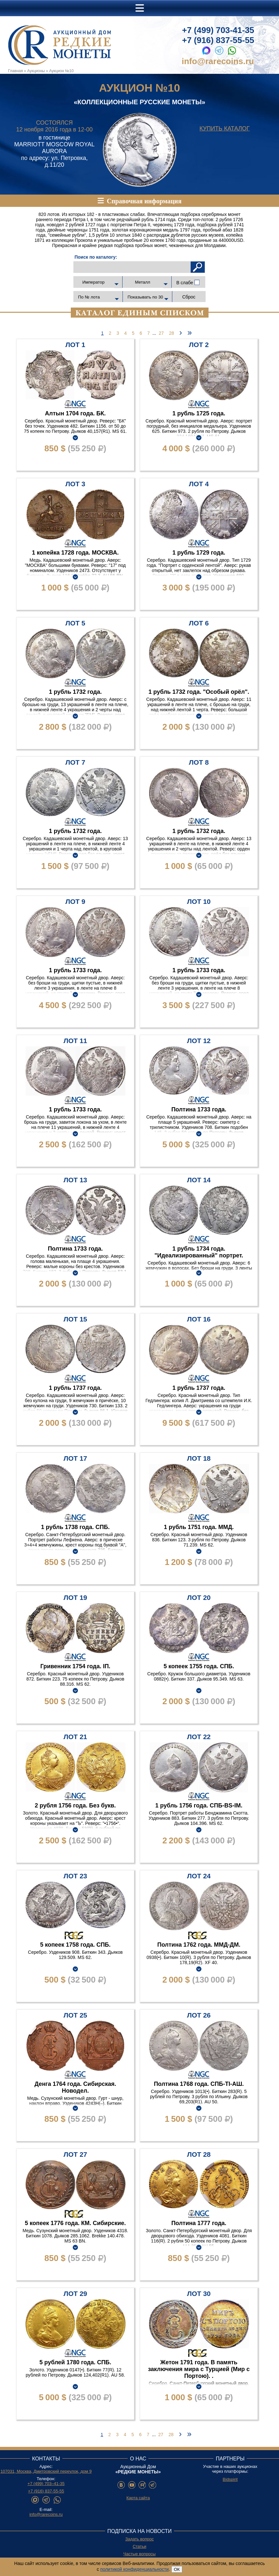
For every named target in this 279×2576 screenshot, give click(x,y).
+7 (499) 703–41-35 (46, 2483)
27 (161, 333)
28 (171, 333)
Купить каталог (224, 128)
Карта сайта (138, 2497)
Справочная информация (144, 200)
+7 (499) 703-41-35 (218, 30)
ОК (177, 2569)
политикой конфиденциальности (134, 2569)
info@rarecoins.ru (218, 61)
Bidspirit (230, 2479)
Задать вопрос (139, 2539)
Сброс (189, 296)
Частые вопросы (139, 2553)
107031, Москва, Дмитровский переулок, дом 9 (45, 2471)
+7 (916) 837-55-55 (218, 40)
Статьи (139, 2546)
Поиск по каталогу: (96, 257)
